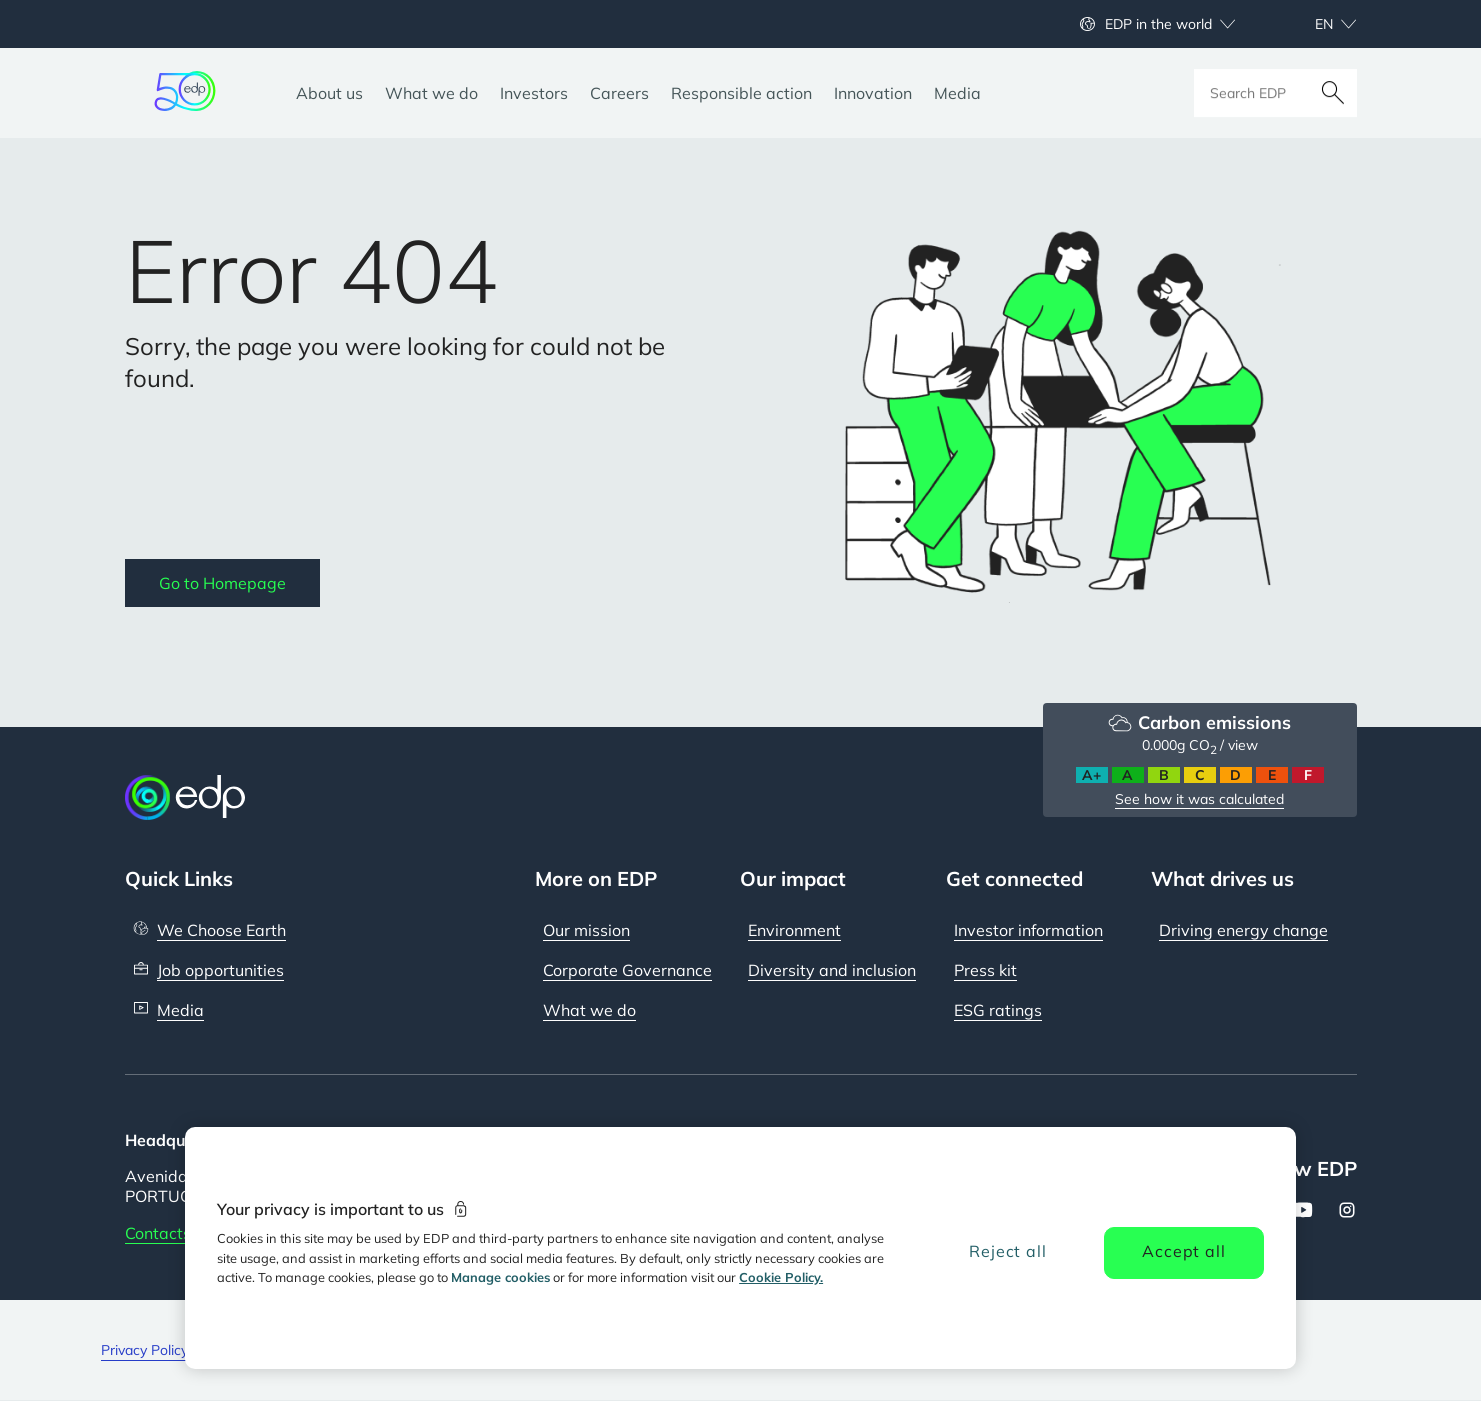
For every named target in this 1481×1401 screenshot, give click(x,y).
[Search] (1333, 93)
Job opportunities (220, 970)
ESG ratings (998, 1010)
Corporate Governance (627, 970)
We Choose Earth (221, 930)
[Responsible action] (741, 93)
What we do (589, 1010)
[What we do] (431, 93)
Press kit (985, 970)
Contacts (158, 1233)
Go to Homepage (222, 583)
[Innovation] (873, 93)
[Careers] (619, 93)
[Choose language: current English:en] (1314, 24)
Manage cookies (500, 1277)
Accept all (1183, 1251)
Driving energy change (1243, 930)
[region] (740, 1248)
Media (180, 1010)
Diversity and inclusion (832, 970)
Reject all (1007, 1251)
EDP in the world (1158, 24)
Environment (794, 930)
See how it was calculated (1199, 799)
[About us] (329, 93)
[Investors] (534, 93)
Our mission (586, 930)
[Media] (957, 93)
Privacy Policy (144, 1350)
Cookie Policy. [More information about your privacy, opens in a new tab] (781, 1277)
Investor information (1028, 930)
